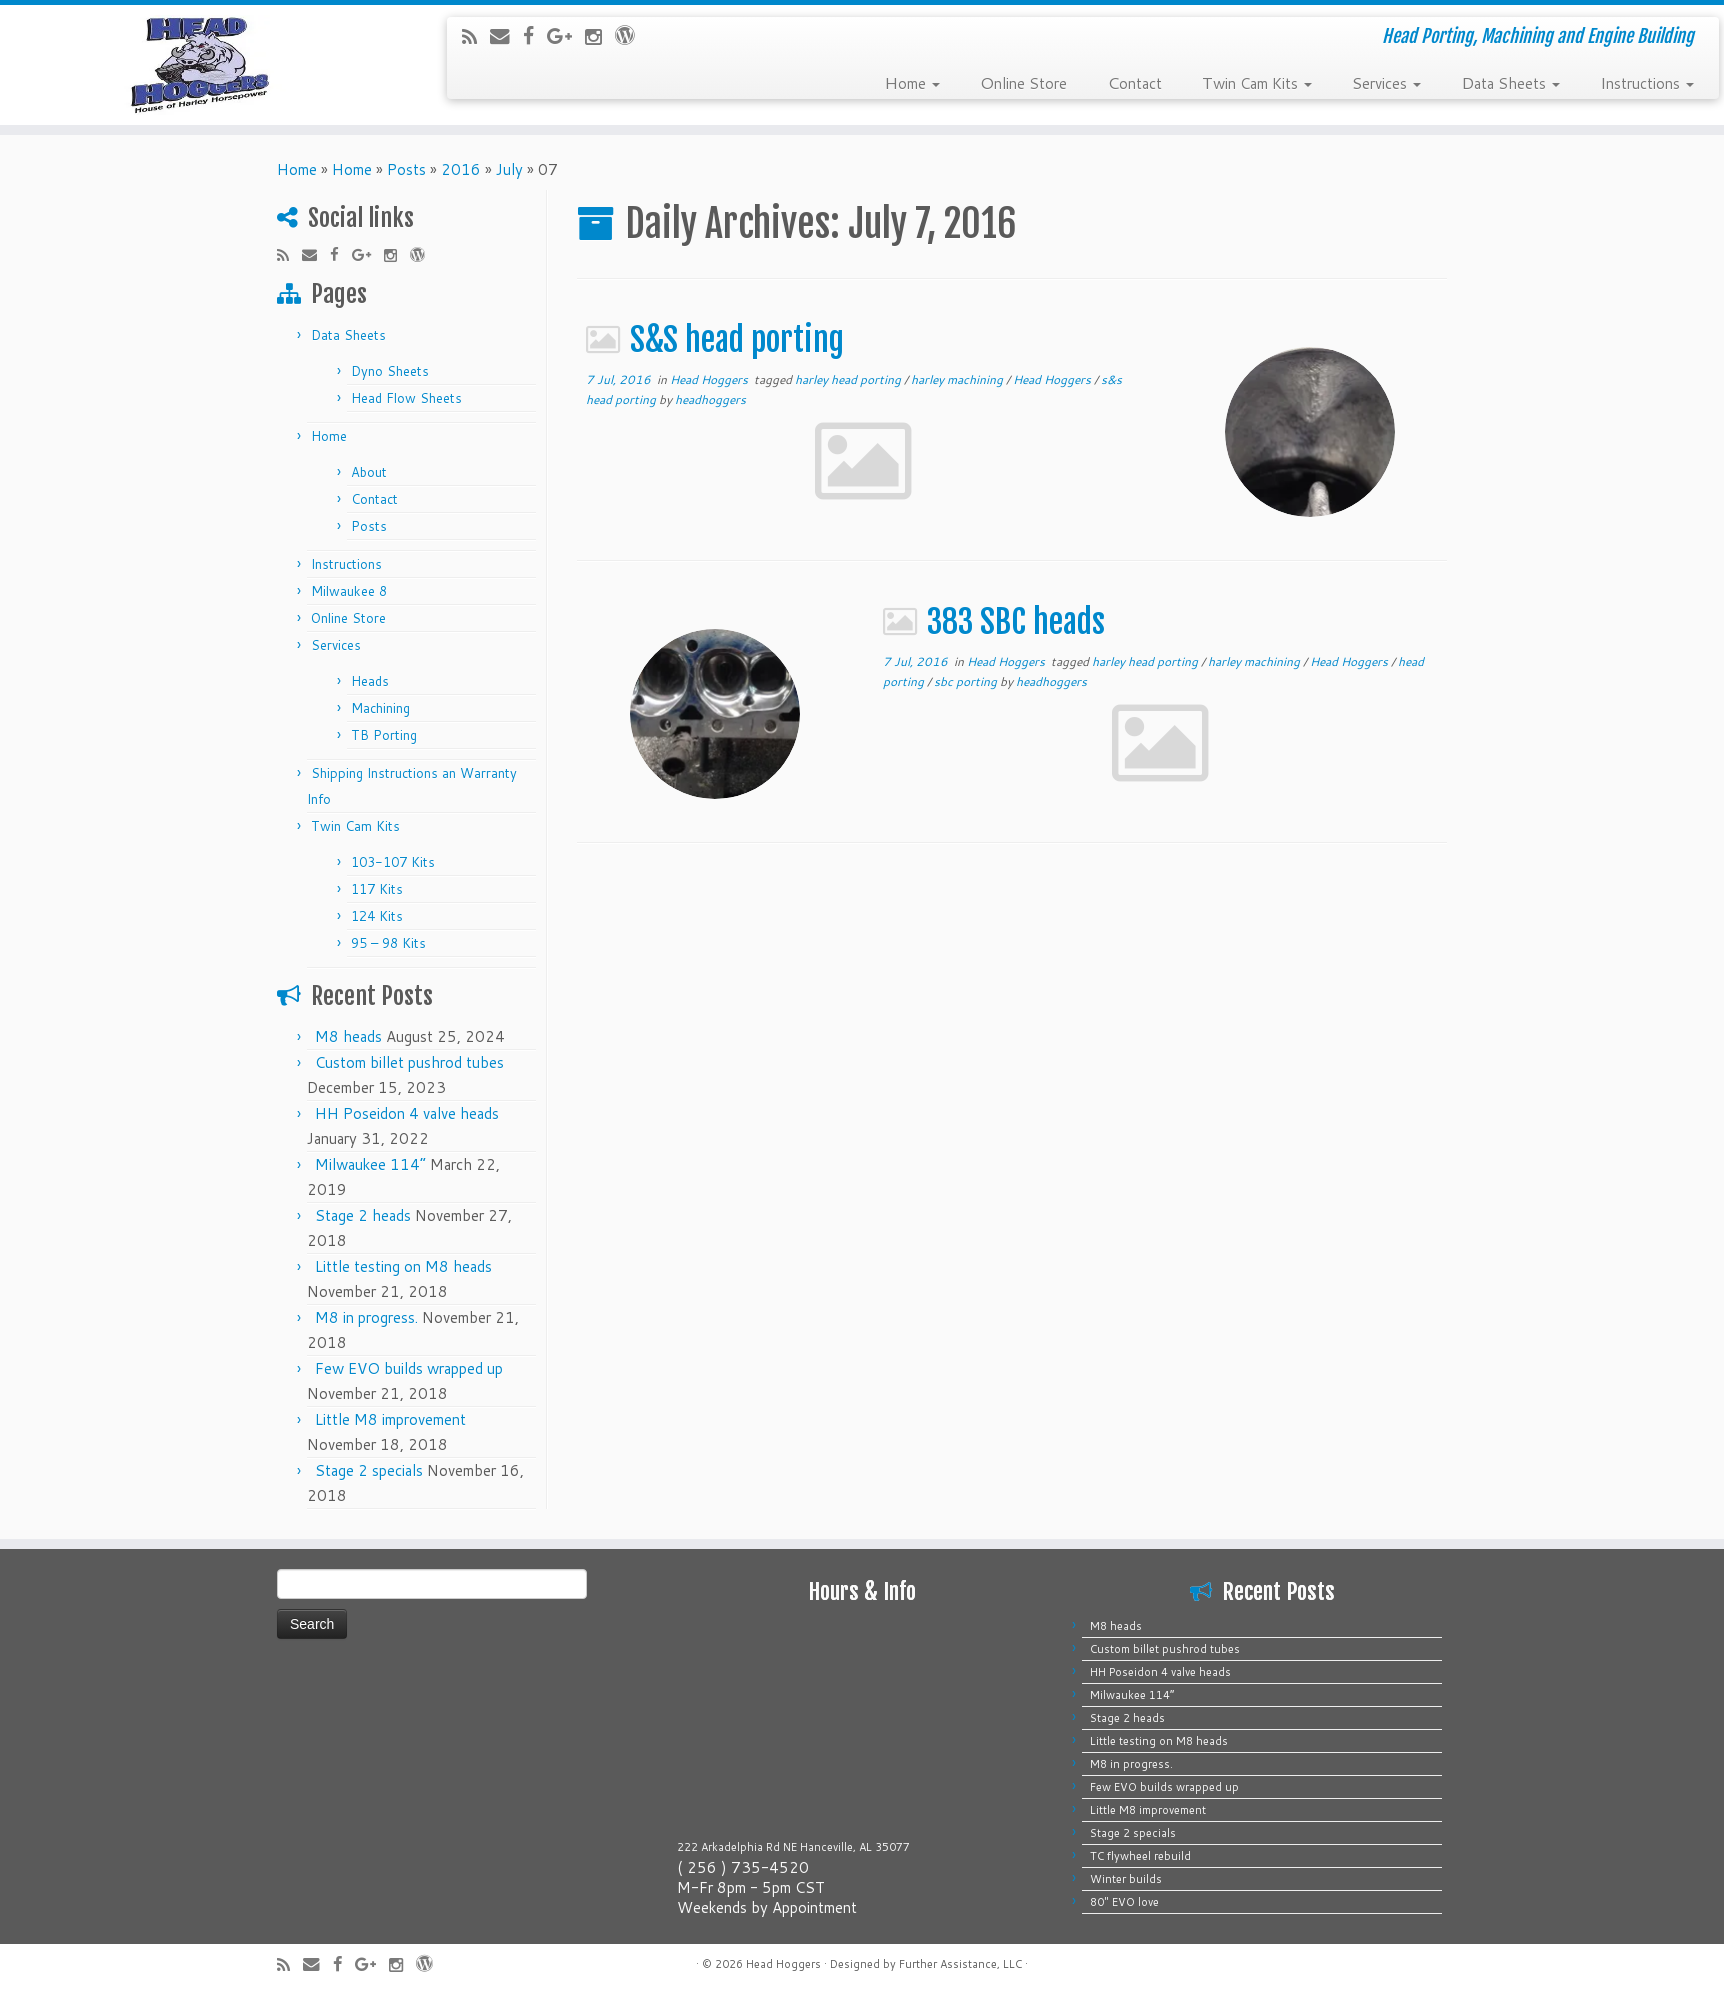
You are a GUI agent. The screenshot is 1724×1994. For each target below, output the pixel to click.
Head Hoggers (710, 379)
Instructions (1647, 82)
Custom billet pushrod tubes (409, 1062)
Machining (380, 708)
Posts (406, 169)
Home (912, 82)
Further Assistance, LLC (960, 1964)
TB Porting (384, 735)
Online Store (1023, 82)
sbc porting (967, 681)
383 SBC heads (1019, 622)
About (369, 472)
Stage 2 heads (363, 1215)
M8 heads (348, 1036)
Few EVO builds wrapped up (409, 1368)
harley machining (958, 379)
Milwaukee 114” (370, 1164)
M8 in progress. (366, 1317)
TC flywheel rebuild (1140, 1856)
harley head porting (849, 379)
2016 (461, 169)
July (509, 169)
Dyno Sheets (390, 371)
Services (1386, 82)
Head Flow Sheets (406, 398)
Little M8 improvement (390, 1419)
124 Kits (377, 916)
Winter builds (1126, 1879)
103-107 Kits (393, 862)
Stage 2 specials (369, 1470)
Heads (370, 681)
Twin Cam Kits (1257, 82)
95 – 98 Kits (388, 943)
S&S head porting (740, 340)
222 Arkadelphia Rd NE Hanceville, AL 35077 (793, 1847)
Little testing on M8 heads (403, 1266)
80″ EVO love (1124, 1902)
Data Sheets (1510, 82)
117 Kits (377, 889)
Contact (1134, 82)
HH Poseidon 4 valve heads (407, 1113)
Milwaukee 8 (349, 591)
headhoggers (710, 399)
